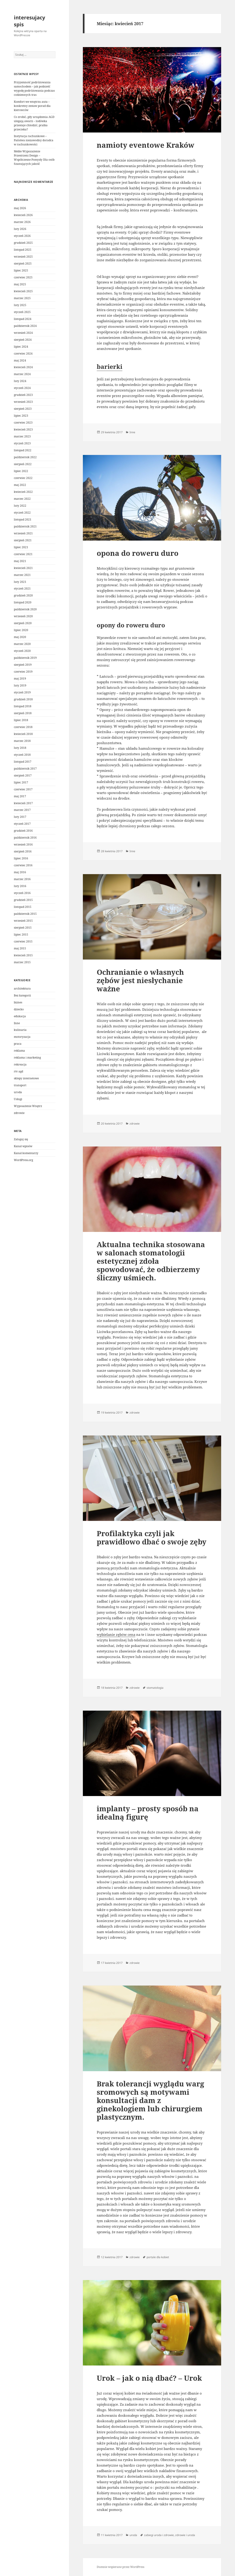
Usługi (18, 1099)
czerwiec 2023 (23, 422)
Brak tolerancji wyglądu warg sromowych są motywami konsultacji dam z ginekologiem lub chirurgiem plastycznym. (150, 2100)
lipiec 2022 (21, 471)
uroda (18, 1092)
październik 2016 (25, 838)
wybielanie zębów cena (116, 1634)
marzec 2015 (22, 962)
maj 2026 (20, 208)
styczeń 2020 (22, 651)
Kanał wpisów (23, 1146)
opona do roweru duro (137, 553)
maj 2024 (20, 360)
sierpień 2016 (23, 851)
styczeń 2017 (22, 824)
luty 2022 (20, 506)
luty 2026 (20, 229)
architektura (22, 988)
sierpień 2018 (23, 713)
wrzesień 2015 (23, 921)
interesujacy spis (29, 21)
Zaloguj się (21, 1139)
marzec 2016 (22, 879)
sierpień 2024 (23, 340)
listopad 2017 (22, 762)
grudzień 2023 (23, 395)
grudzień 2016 (23, 831)
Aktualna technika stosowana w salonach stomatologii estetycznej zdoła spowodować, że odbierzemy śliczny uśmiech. (151, 1261)
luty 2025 (20, 305)
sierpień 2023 (23, 409)
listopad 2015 (22, 907)
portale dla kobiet (158, 2257)
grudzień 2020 (23, 595)
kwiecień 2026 (23, 215)
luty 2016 (20, 886)
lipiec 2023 (21, 416)
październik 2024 (25, 326)
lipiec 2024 (21, 347)
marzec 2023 (22, 436)
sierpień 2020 (23, 623)
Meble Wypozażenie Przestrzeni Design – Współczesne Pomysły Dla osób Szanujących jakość (34, 157)
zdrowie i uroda (185, 2535)
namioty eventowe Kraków (145, 145)
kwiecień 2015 (23, 955)
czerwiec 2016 (23, 865)
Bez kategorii (22, 995)
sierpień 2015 (23, 928)
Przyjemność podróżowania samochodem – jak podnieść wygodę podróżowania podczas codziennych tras (34, 88)
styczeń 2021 (22, 588)
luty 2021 (20, 582)
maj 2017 (20, 796)
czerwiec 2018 (23, 727)
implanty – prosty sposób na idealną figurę (148, 1813)
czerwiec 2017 (23, 789)
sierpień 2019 (23, 665)
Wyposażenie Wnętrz (28, 1106)
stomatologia (155, 1688)
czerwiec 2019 (23, 672)
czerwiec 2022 (23, 478)
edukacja (20, 1016)
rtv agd (18, 1071)
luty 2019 (20, 685)
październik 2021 (25, 526)
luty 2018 (20, 748)
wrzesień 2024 (23, 333)
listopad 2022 (22, 450)
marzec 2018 (22, 741)
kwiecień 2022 (23, 492)
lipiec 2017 (21, 782)
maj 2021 (20, 561)
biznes (18, 1002)
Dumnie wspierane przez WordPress (120, 2567)
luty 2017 (20, 817)
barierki (109, 366)
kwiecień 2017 (23, 803)
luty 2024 (20, 381)
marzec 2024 (22, 374)
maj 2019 (20, 678)
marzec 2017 (22, 810)
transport (20, 1085)
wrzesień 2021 (23, 533)
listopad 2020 (22, 602)
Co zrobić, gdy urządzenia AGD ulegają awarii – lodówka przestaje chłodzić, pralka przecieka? (34, 123)
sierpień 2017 (23, 775)
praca (17, 1044)
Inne (17, 1023)
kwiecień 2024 (23, 367)
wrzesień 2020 (23, 616)
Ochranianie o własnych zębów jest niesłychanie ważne (140, 980)
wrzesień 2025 (23, 257)
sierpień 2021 (23, 540)
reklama (19, 1051)
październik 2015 (25, 914)
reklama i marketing (27, 1057)
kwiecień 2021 (23, 568)
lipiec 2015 (21, 934)
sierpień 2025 (23, 263)
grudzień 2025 (23, 243)
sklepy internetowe (26, 1078)
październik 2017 (25, 768)
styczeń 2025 (22, 312)
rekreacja (20, 1064)
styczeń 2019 (22, 692)
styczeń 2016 (22, 893)
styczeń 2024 (22, 388)
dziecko (19, 1009)
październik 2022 (25, 457)
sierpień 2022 (23, 464)
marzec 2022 (22, 499)
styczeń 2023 (22, 443)
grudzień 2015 (23, 900)
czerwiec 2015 (23, 941)
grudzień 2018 (23, 699)
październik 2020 (25, 609)
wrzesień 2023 (23, 402)
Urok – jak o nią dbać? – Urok (149, 2378)
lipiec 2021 (21, 547)
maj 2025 (20, 284)
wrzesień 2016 (23, 844)
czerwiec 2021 (23, 554)
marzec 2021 (22, 575)
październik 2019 (25, 658)
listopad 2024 (22, 319)
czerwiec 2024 (23, 353)
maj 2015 (20, 948)
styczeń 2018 (22, 755)
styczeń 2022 (22, 513)
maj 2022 (20, 485)
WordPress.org (23, 1160)
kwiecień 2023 (23, 429)
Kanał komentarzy (26, 1153)
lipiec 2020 (21, 630)
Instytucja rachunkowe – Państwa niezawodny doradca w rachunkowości (33, 140)
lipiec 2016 (21, 858)
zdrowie (19, 1113)
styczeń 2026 (22, 236)
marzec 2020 (22, 644)
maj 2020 (20, 637)
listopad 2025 (22, 250)
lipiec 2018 (21, 720)
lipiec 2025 (21, 270)
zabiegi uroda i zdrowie (159, 2535)
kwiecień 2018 (23, 734)
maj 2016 (20, 872)
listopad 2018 (22, 706)
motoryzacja (22, 1037)
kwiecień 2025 (23, 291)
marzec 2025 (22, 298)
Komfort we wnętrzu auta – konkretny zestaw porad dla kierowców (32, 106)
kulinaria (20, 1030)
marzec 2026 (22, 222)
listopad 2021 (22, 519)
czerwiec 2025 (23, 277)
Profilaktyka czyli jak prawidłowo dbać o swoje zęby (151, 1538)
